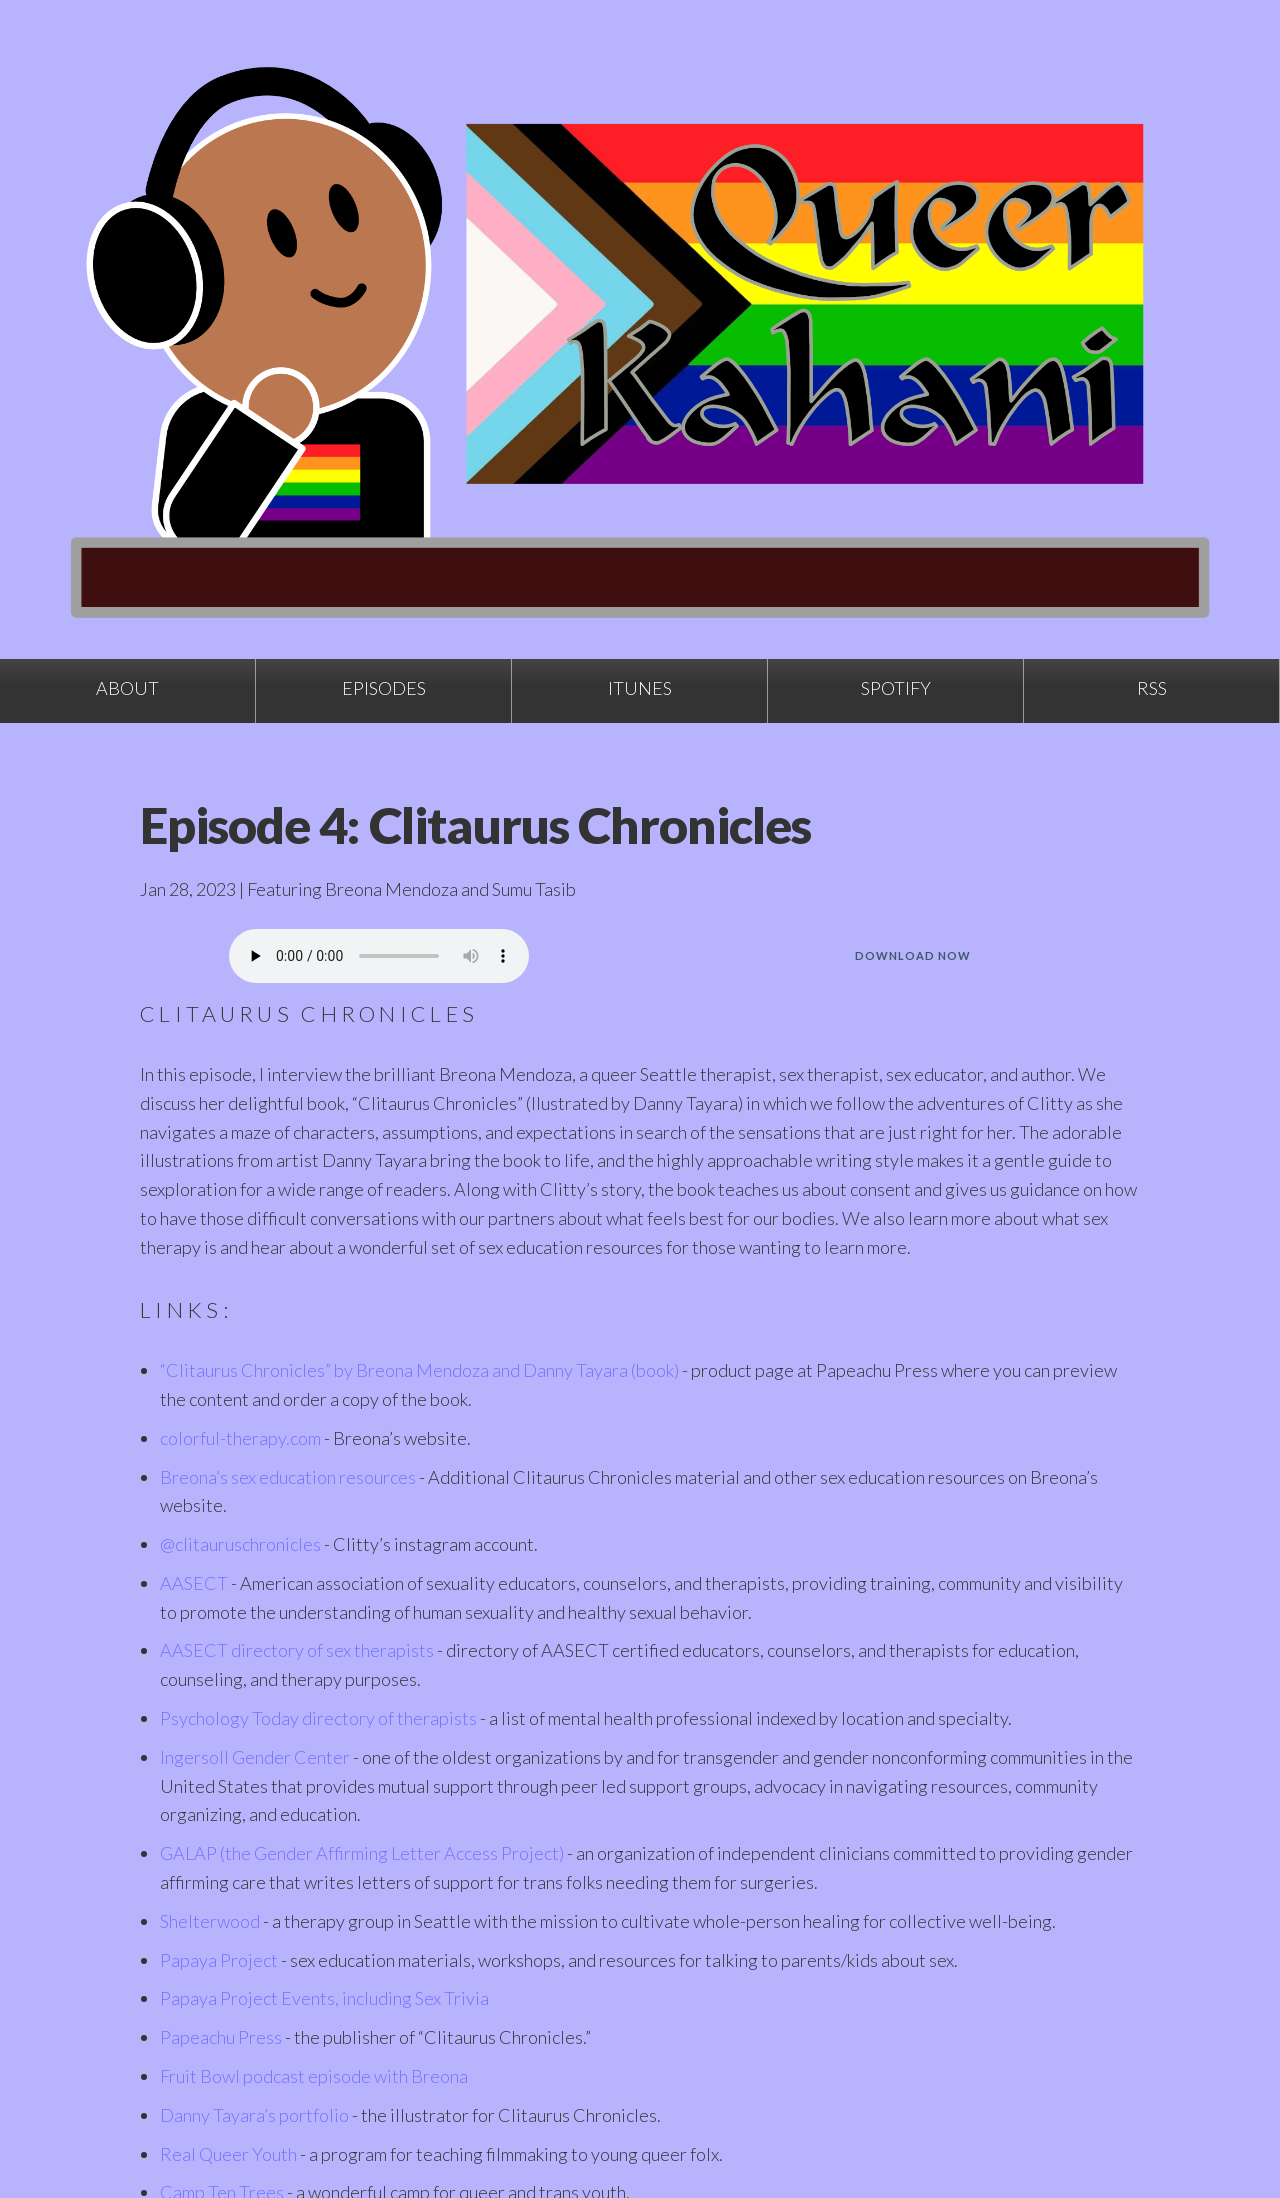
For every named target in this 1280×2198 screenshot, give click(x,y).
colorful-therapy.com (240, 1438)
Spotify (896, 688)
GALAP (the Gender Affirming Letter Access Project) (362, 1853)
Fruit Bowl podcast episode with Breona (314, 2076)
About (127, 688)
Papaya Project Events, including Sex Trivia (324, 1998)
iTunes (640, 688)
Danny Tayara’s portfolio (254, 2115)
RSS (1152, 688)
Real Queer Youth (228, 2154)
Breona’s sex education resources (288, 1477)
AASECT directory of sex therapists (297, 1650)
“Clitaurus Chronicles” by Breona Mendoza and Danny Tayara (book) (419, 1370)
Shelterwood (210, 1921)
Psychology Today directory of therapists (318, 1718)
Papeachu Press (221, 2037)
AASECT (194, 1583)
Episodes (384, 688)
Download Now (913, 955)
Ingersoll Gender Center (255, 1757)
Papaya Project (219, 1960)
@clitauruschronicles (240, 1544)
